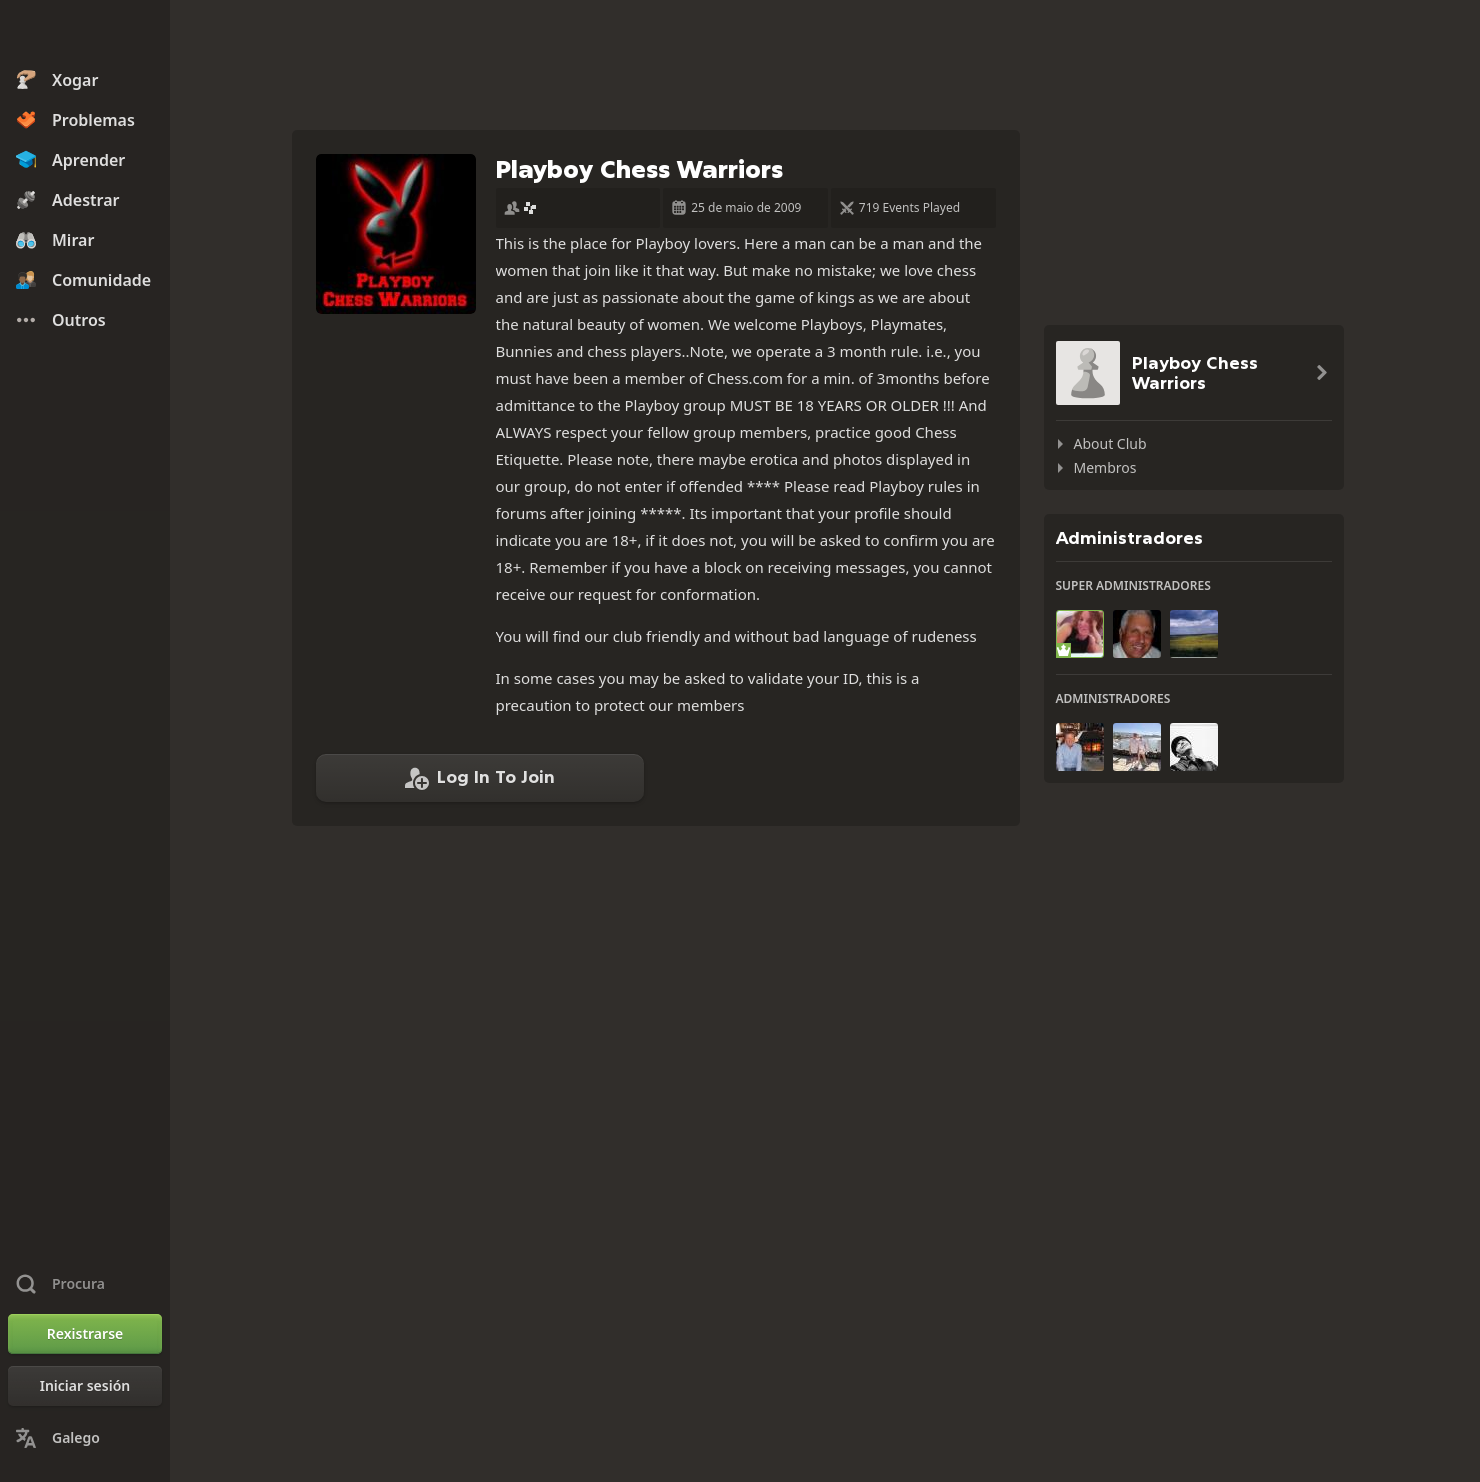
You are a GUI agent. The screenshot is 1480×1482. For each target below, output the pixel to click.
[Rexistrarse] (85, 1334)
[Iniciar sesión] (85, 1386)
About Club (1110, 443)
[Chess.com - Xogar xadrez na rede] (85, 34)
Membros (1105, 467)
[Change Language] (85, 1438)
